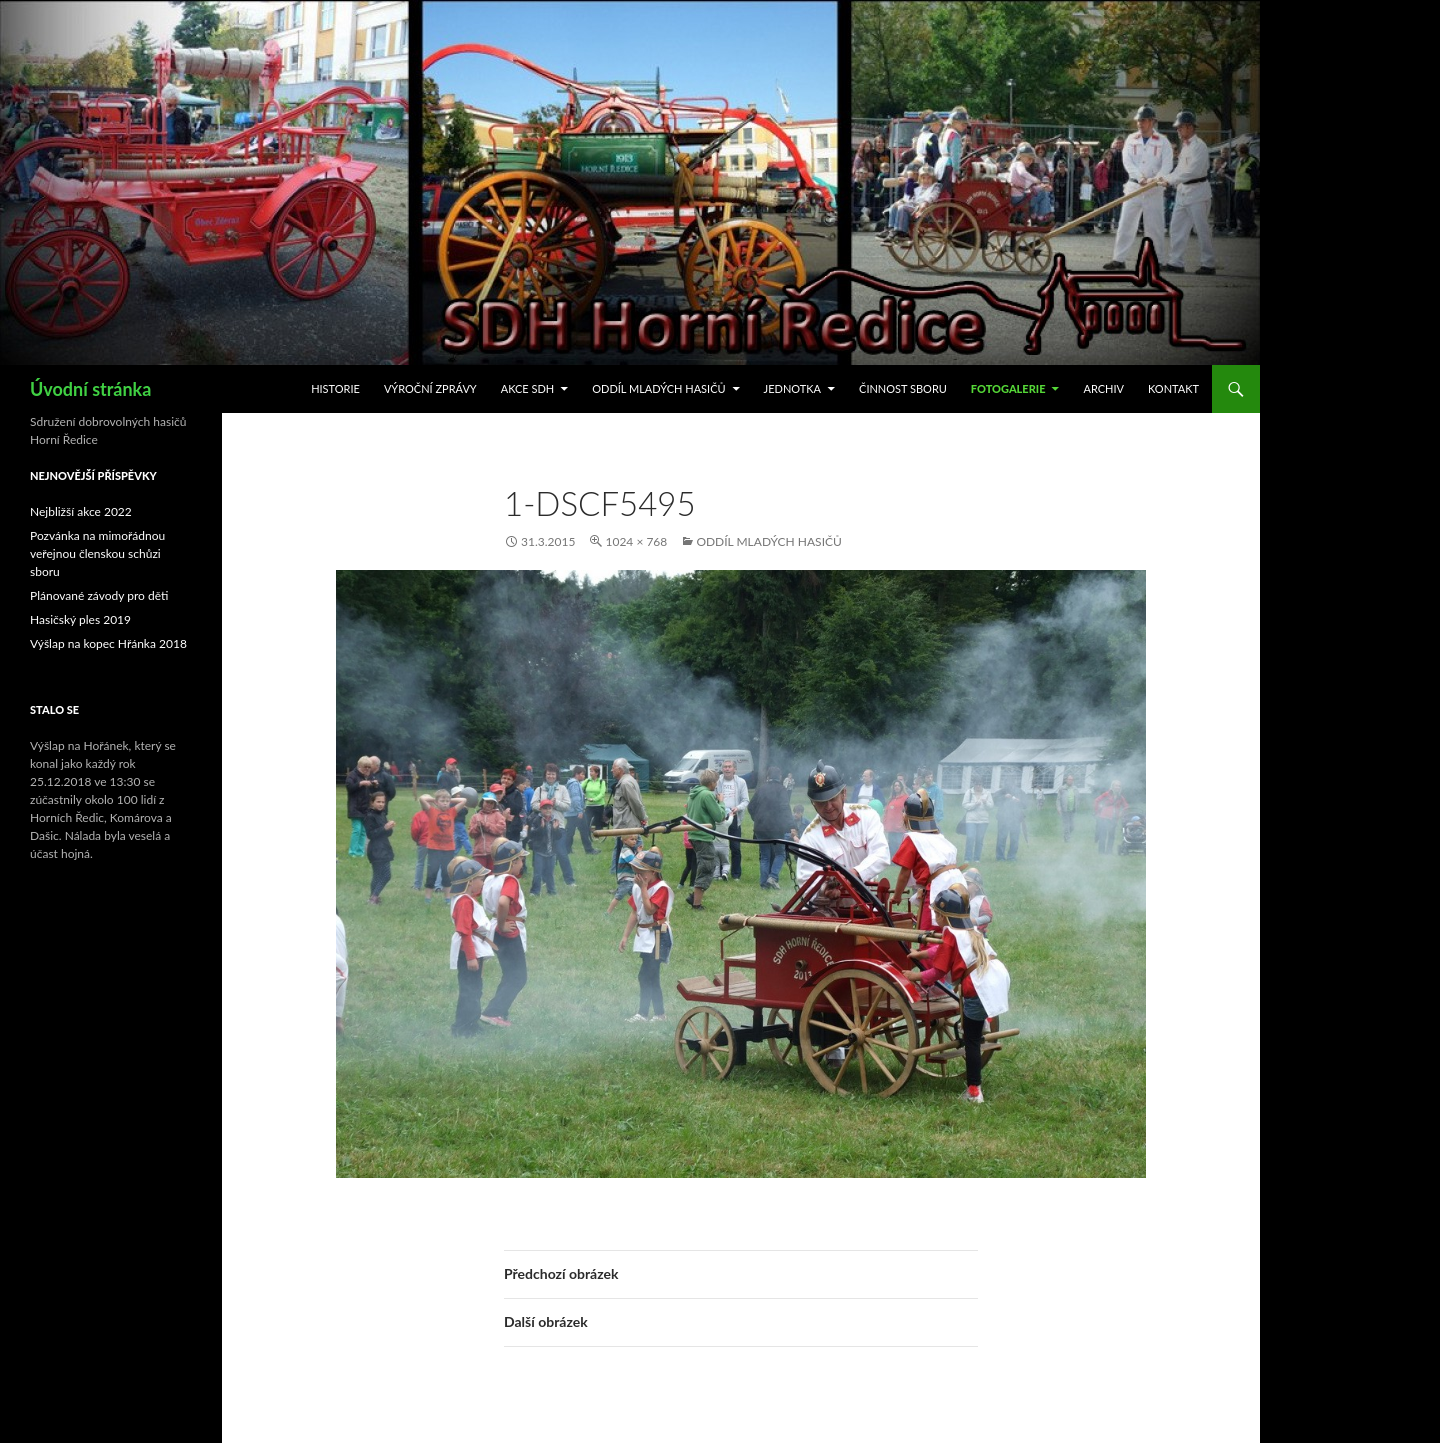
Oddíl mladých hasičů (658, 388)
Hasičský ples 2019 (80, 619)
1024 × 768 (636, 541)
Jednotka (792, 388)
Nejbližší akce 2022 (81, 511)
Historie (335, 388)
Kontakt (1173, 388)
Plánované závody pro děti (99, 595)
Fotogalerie (1008, 388)
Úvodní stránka (90, 389)
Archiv (1103, 388)
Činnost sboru (903, 388)
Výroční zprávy (430, 388)
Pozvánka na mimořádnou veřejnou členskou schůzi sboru (97, 553)
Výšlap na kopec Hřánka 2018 (108, 643)
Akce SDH (528, 388)
